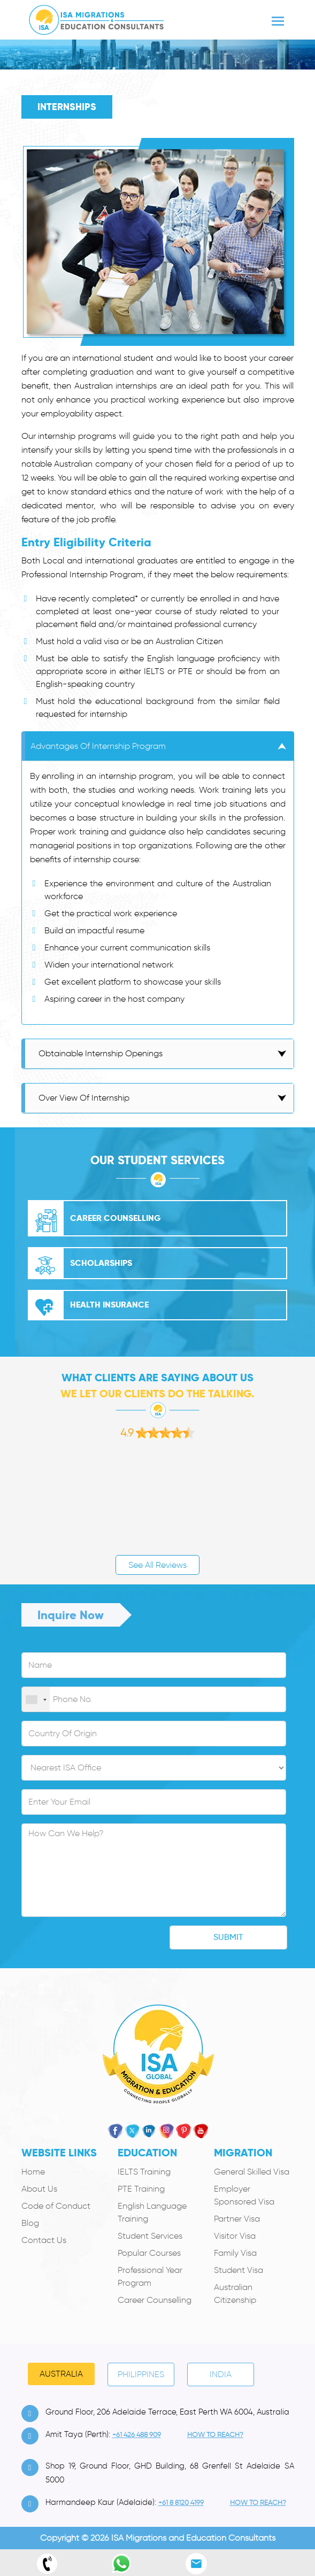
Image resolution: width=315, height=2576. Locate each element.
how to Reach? (215, 2435)
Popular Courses (149, 2253)
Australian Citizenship (235, 2293)
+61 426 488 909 (136, 2435)
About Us (39, 2189)
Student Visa (238, 2270)
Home (33, 2172)
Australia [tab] (61, 2374)
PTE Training (141, 2189)
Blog (30, 2223)
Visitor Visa (235, 2236)
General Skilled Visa (251, 2172)
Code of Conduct (55, 2206)
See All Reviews (157, 1565)
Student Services (150, 2236)
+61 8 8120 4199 (181, 2502)
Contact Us (43, 2240)
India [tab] (221, 2374)
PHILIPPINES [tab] (141, 2374)
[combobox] (36, 1700)
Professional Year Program (150, 2276)
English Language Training (152, 2212)
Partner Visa (237, 2219)
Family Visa (235, 2253)
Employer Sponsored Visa (244, 2195)
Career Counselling (154, 2300)
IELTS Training (144, 2172)
